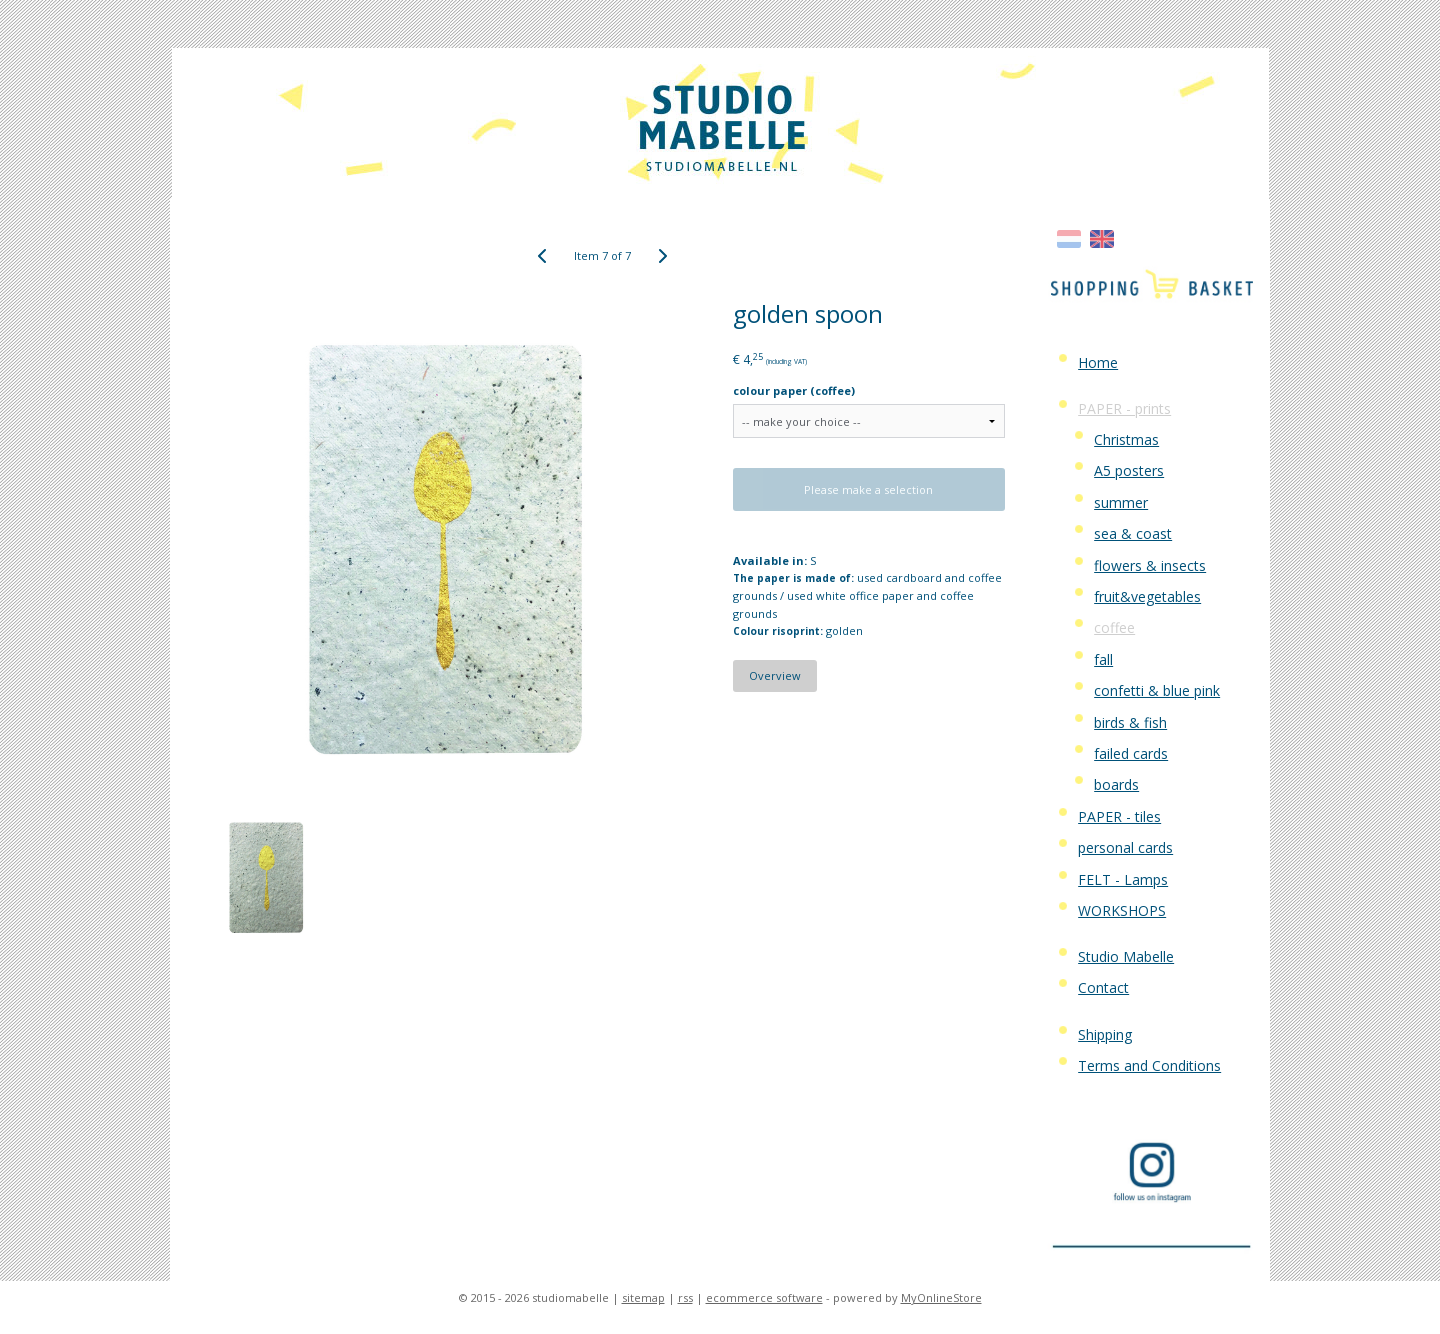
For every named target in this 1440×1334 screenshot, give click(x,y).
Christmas (1126, 439)
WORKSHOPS (1122, 910)
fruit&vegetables (1147, 596)
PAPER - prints (1124, 408)
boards (1116, 784)
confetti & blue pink (1157, 690)
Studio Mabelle (1126, 956)
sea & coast (1133, 533)
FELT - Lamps (1123, 879)
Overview (775, 675)
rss (685, 1297)
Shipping (1105, 1034)
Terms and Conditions (1149, 1065)
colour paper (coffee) (794, 390)
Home (1098, 362)
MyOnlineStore (941, 1297)
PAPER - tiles (1119, 816)
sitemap (643, 1297)
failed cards (1131, 753)
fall (1103, 659)
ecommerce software (764, 1297)
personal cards (1125, 847)
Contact (1103, 987)
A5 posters (1129, 470)
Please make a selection (868, 489)
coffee (1114, 627)
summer (1121, 502)
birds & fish (1130, 722)
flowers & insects (1150, 565)
